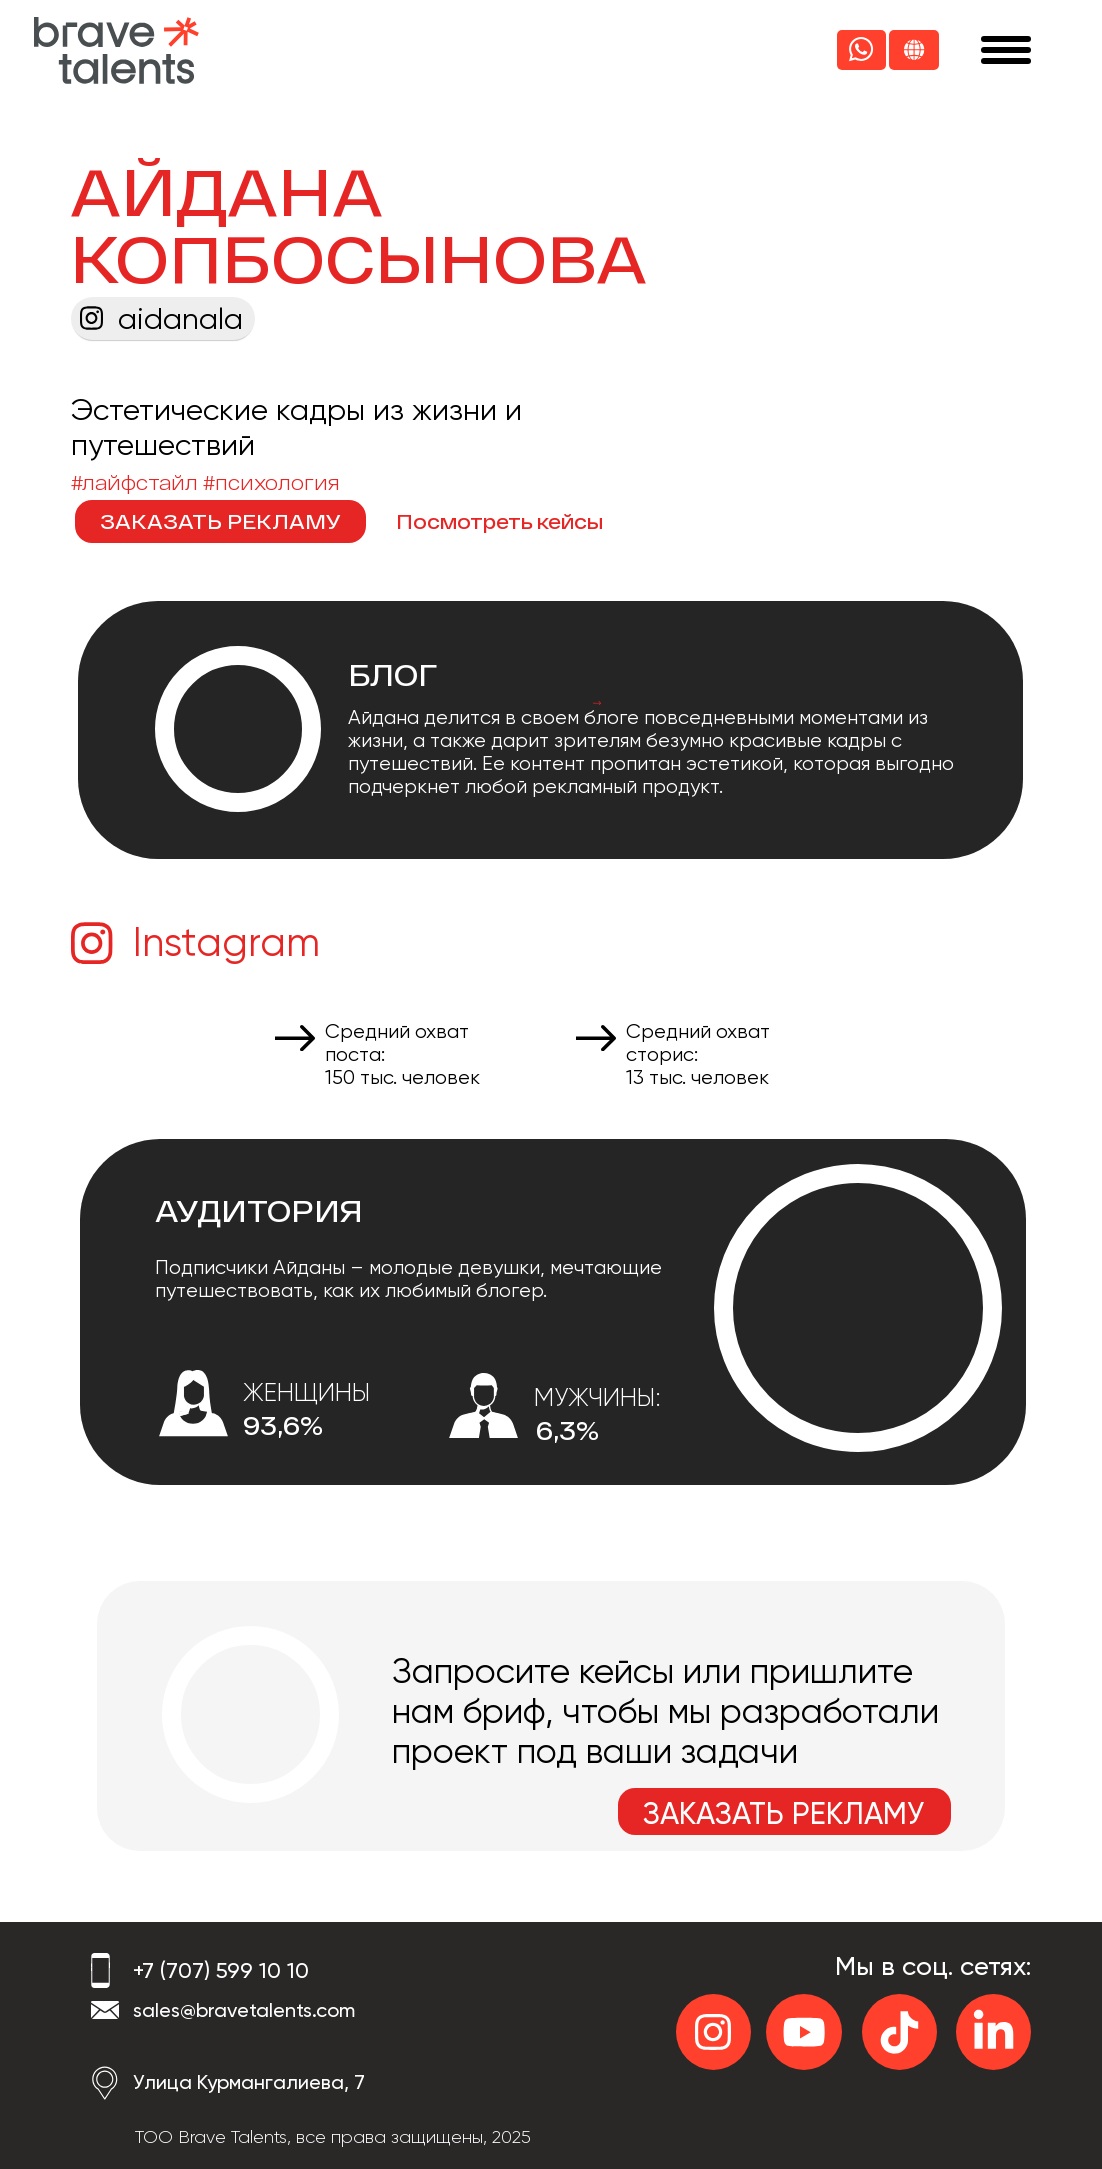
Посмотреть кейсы (499, 521)
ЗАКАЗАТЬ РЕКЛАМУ (220, 521)
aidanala (180, 318)
